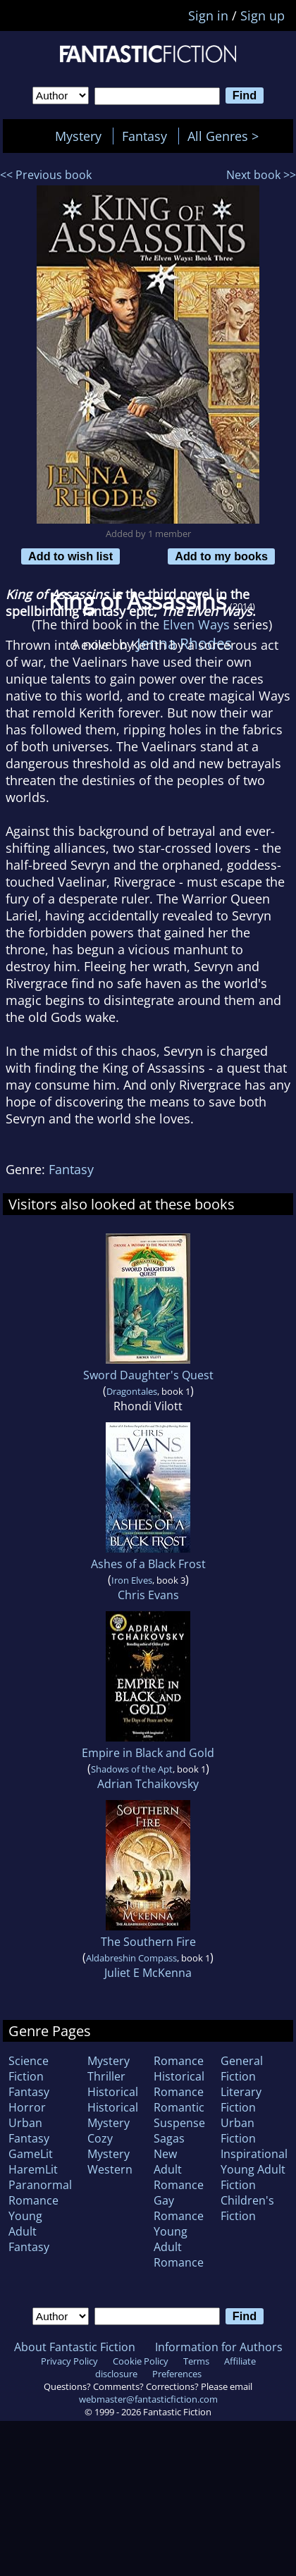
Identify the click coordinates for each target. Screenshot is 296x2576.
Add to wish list (70, 556)
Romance (179, 2061)
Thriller (106, 2076)
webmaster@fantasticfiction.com (148, 2399)
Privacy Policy (69, 2361)
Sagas (169, 2138)
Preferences (177, 2373)
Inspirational (254, 2154)
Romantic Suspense (179, 2115)
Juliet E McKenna (148, 1972)
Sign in (208, 15)
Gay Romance (179, 2208)
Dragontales (131, 1391)
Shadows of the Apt (132, 1769)
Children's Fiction (247, 2208)
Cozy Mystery (108, 2146)
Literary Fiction (241, 2099)
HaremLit (33, 2169)
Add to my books (221, 556)
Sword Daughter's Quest (148, 1375)
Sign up (262, 15)
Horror (27, 2107)
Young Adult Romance (179, 2247)
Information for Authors (219, 2347)
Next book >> (261, 175)
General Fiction (242, 2068)
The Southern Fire (148, 1941)
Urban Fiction (238, 2130)
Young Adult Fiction (253, 2177)
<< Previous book (46, 175)
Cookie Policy (140, 2361)
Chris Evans (148, 1595)
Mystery (78, 136)
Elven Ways (196, 624)
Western (109, 2169)
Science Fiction (28, 2068)
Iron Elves (131, 1580)
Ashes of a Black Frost (148, 1564)
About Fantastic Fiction (74, 2347)
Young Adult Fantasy (28, 2231)
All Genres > (226, 136)
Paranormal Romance (40, 2192)
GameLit (30, 2154)
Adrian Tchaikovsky (148, 1784)
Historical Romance (179, 2084)
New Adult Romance (179, 2169)
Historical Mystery (112, 2115)
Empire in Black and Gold (148, 1753)
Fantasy (144, 136)
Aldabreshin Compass (131, 1958)
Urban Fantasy (28, 2130)
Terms (196, 2361)
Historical (112, 2092)
